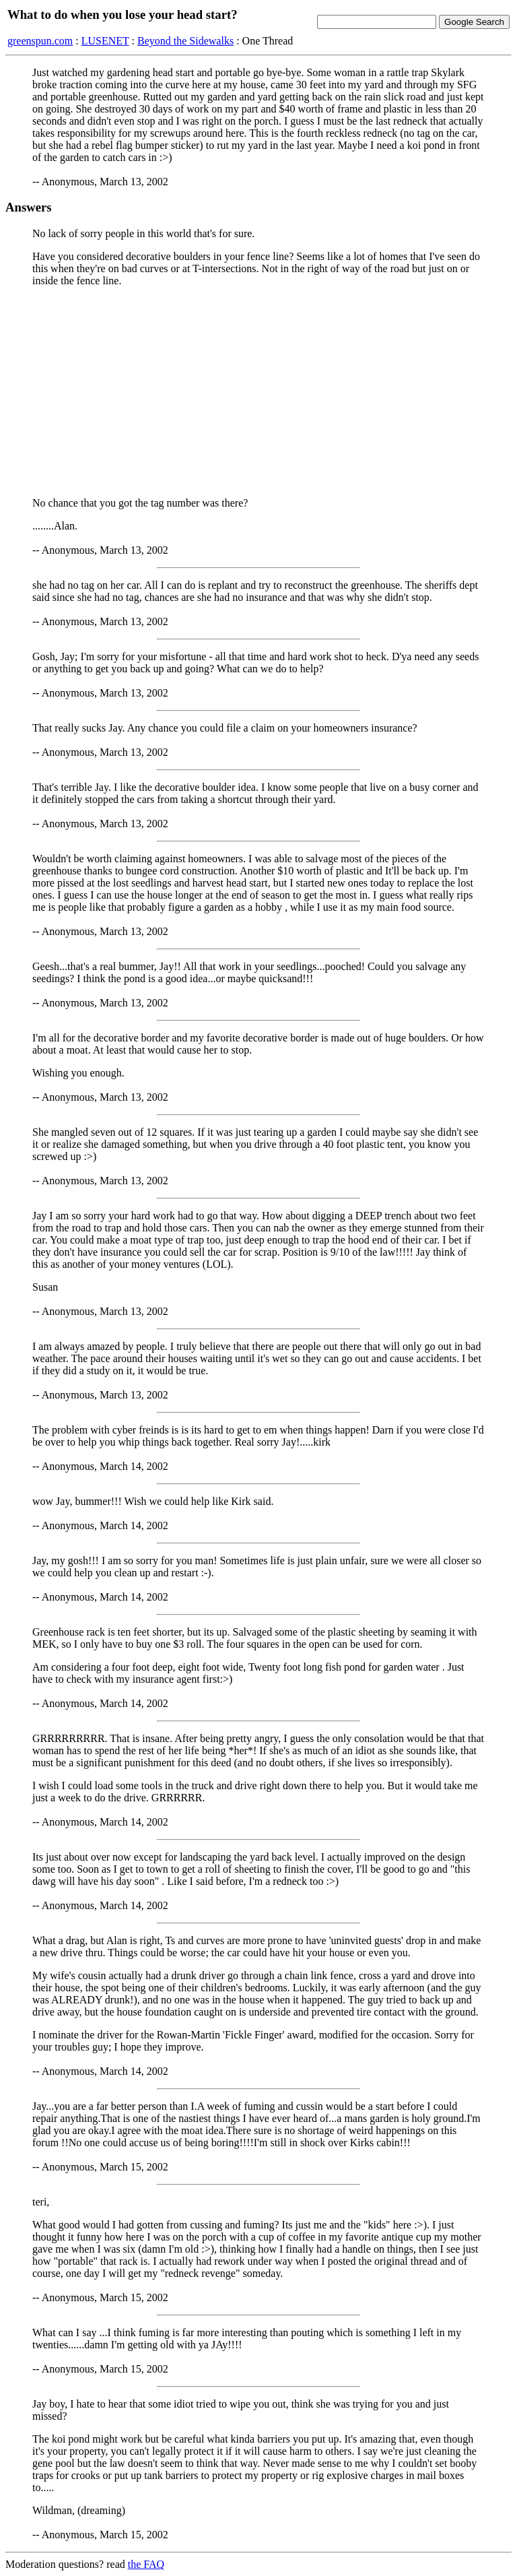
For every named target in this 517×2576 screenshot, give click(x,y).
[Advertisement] (258, 392)
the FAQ (146, 2564)
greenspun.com (40, 40)
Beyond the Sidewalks (185, 40)
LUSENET (105, 40)
